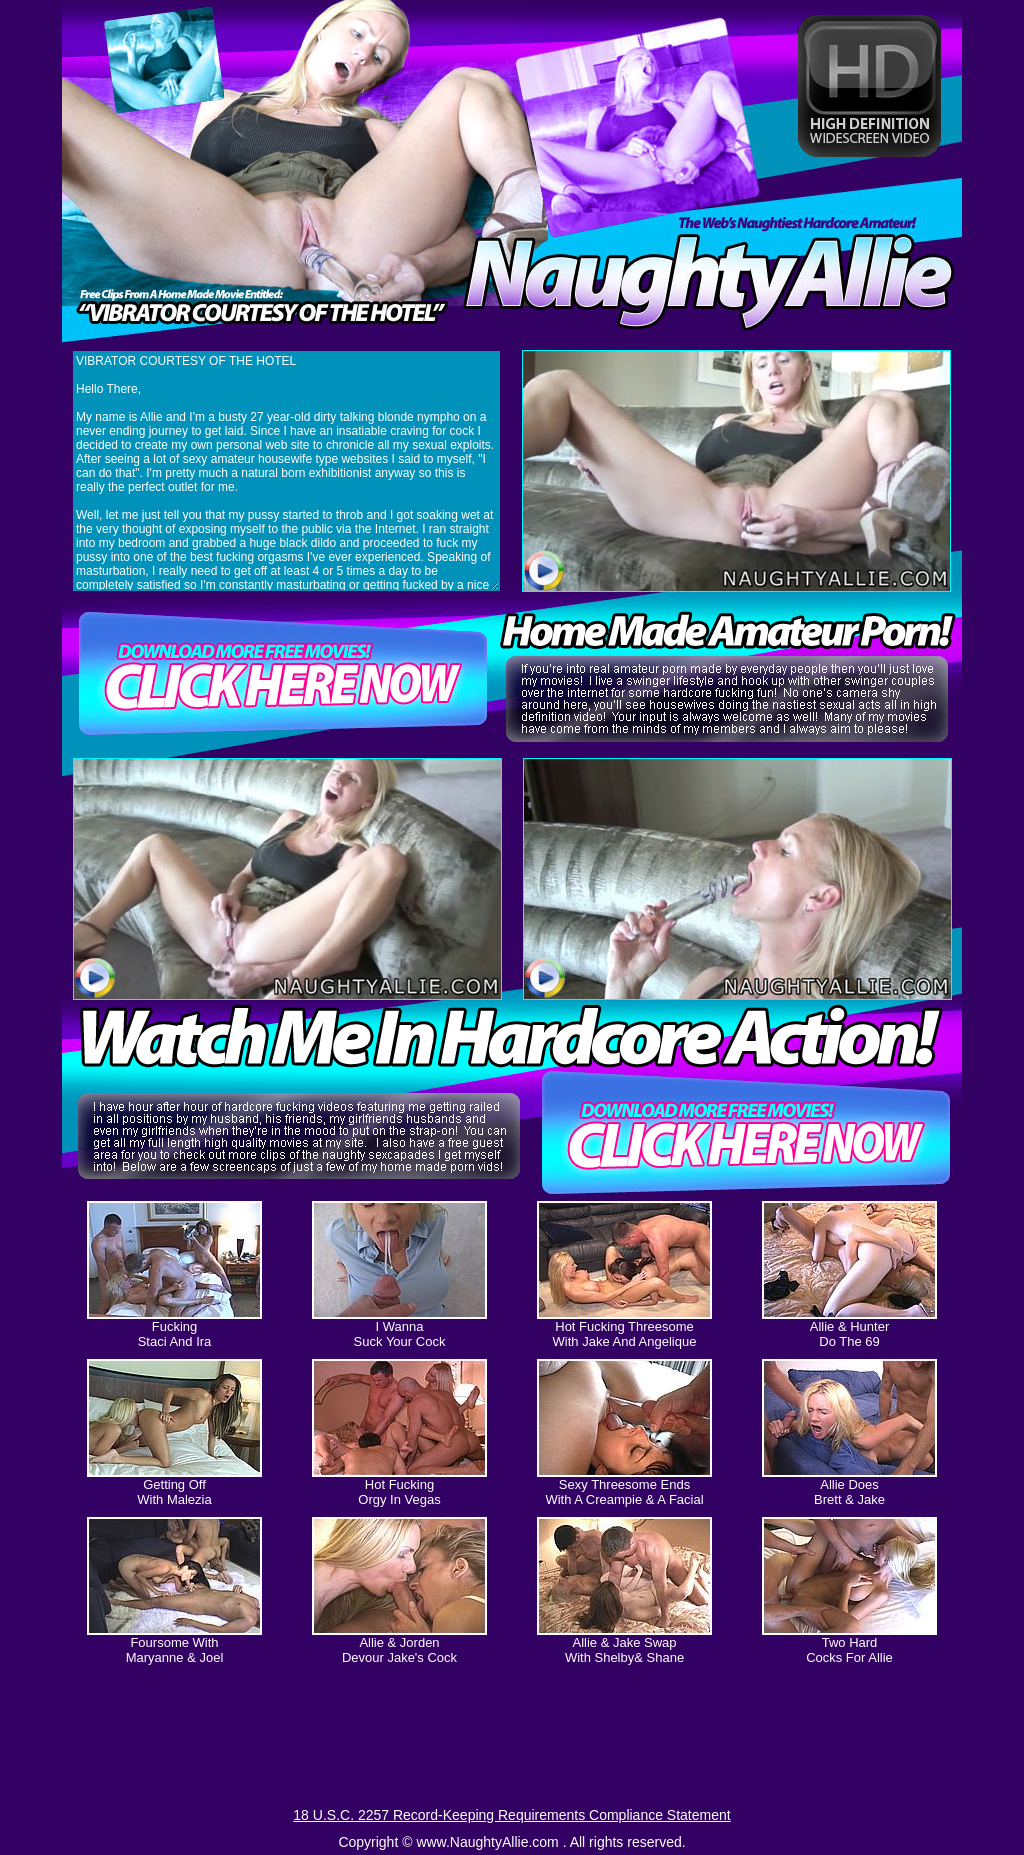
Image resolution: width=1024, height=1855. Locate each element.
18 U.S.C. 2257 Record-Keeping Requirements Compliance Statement (511, 1815)
